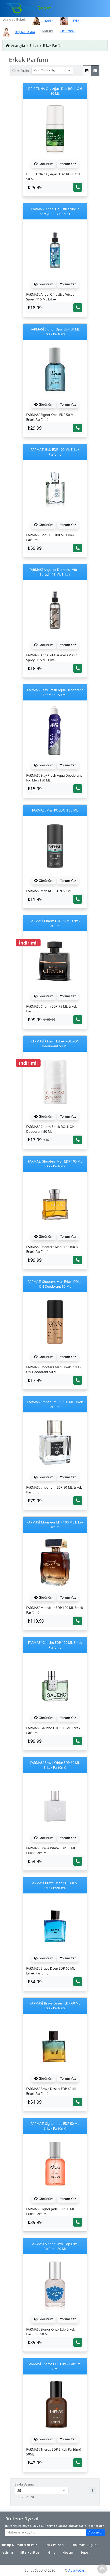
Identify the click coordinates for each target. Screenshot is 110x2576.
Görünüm (43, 164)
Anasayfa (15, 45)
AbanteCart (76, 2570)
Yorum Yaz (68, 164)
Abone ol (95, 2532)
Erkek (34, 45)
